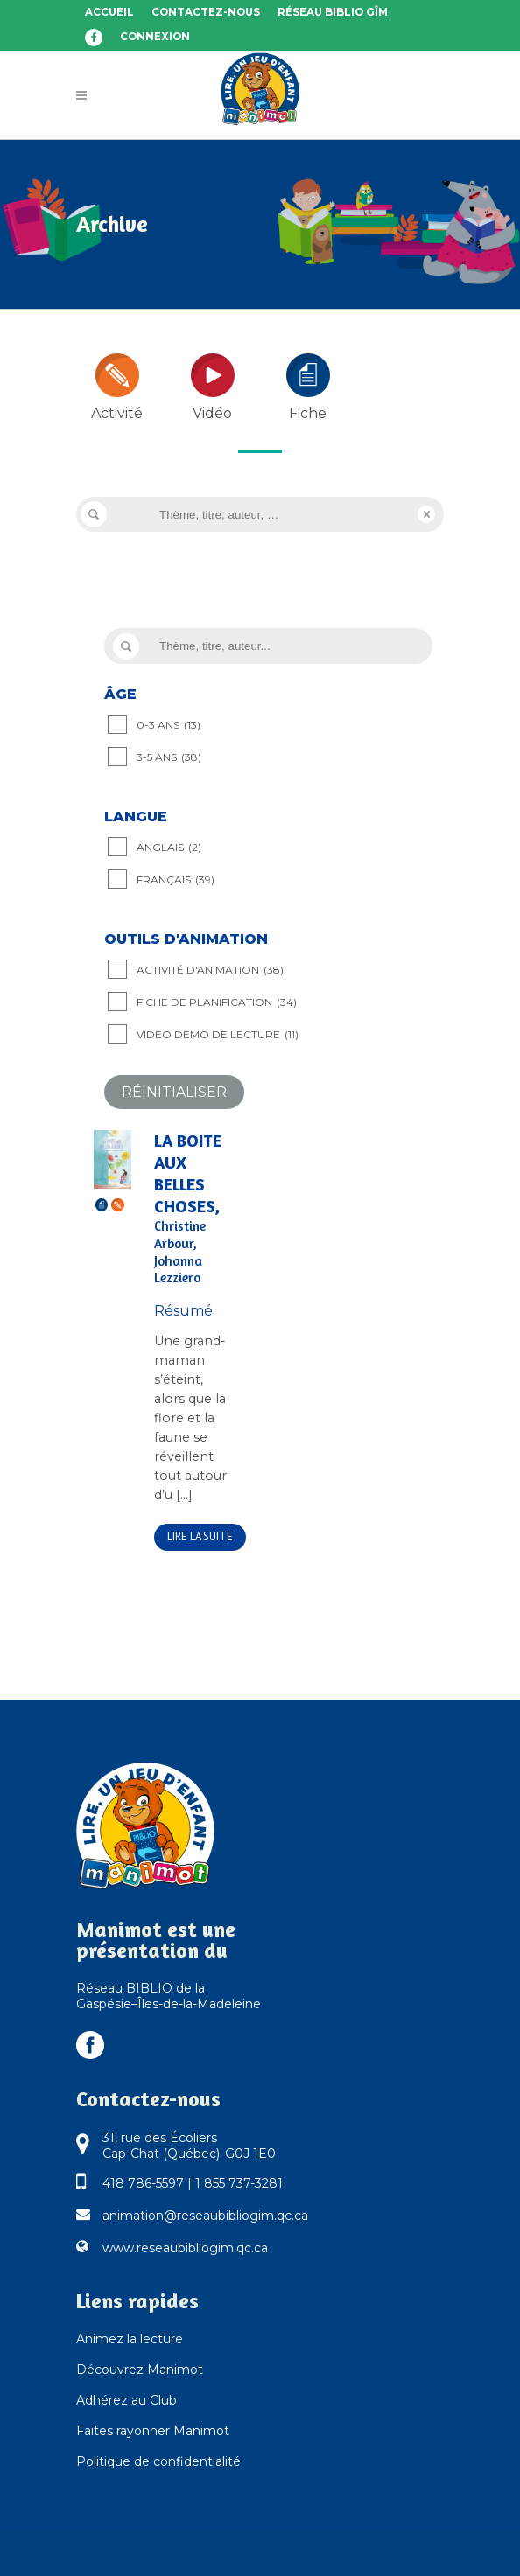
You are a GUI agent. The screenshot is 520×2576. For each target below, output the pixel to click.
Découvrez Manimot (139, 2369)
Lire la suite (200, 1536)
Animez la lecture (129, 2339)
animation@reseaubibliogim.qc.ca (205, 2215)
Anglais (169, 847)
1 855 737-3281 (239, 2183)
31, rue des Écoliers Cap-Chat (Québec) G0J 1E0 (189, 2145)
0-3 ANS (168, 725)
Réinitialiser (174, 1092)
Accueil (109, 12)
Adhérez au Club (126, 2400)
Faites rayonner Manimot (152, 2431)
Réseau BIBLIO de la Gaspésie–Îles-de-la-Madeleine (168, 1996)
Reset (426, 514)
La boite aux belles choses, (194, 1209)
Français (175, 880)
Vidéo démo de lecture (218, 1034)
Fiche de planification (217, 1002)
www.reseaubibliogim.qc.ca (185, 2248)
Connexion (155, 37)
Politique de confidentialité (158, 2461)
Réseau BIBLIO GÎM (333, 12)
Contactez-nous (205, 12)
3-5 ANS (169, 757)
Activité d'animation (210, 970)
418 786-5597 (143, 2183)
